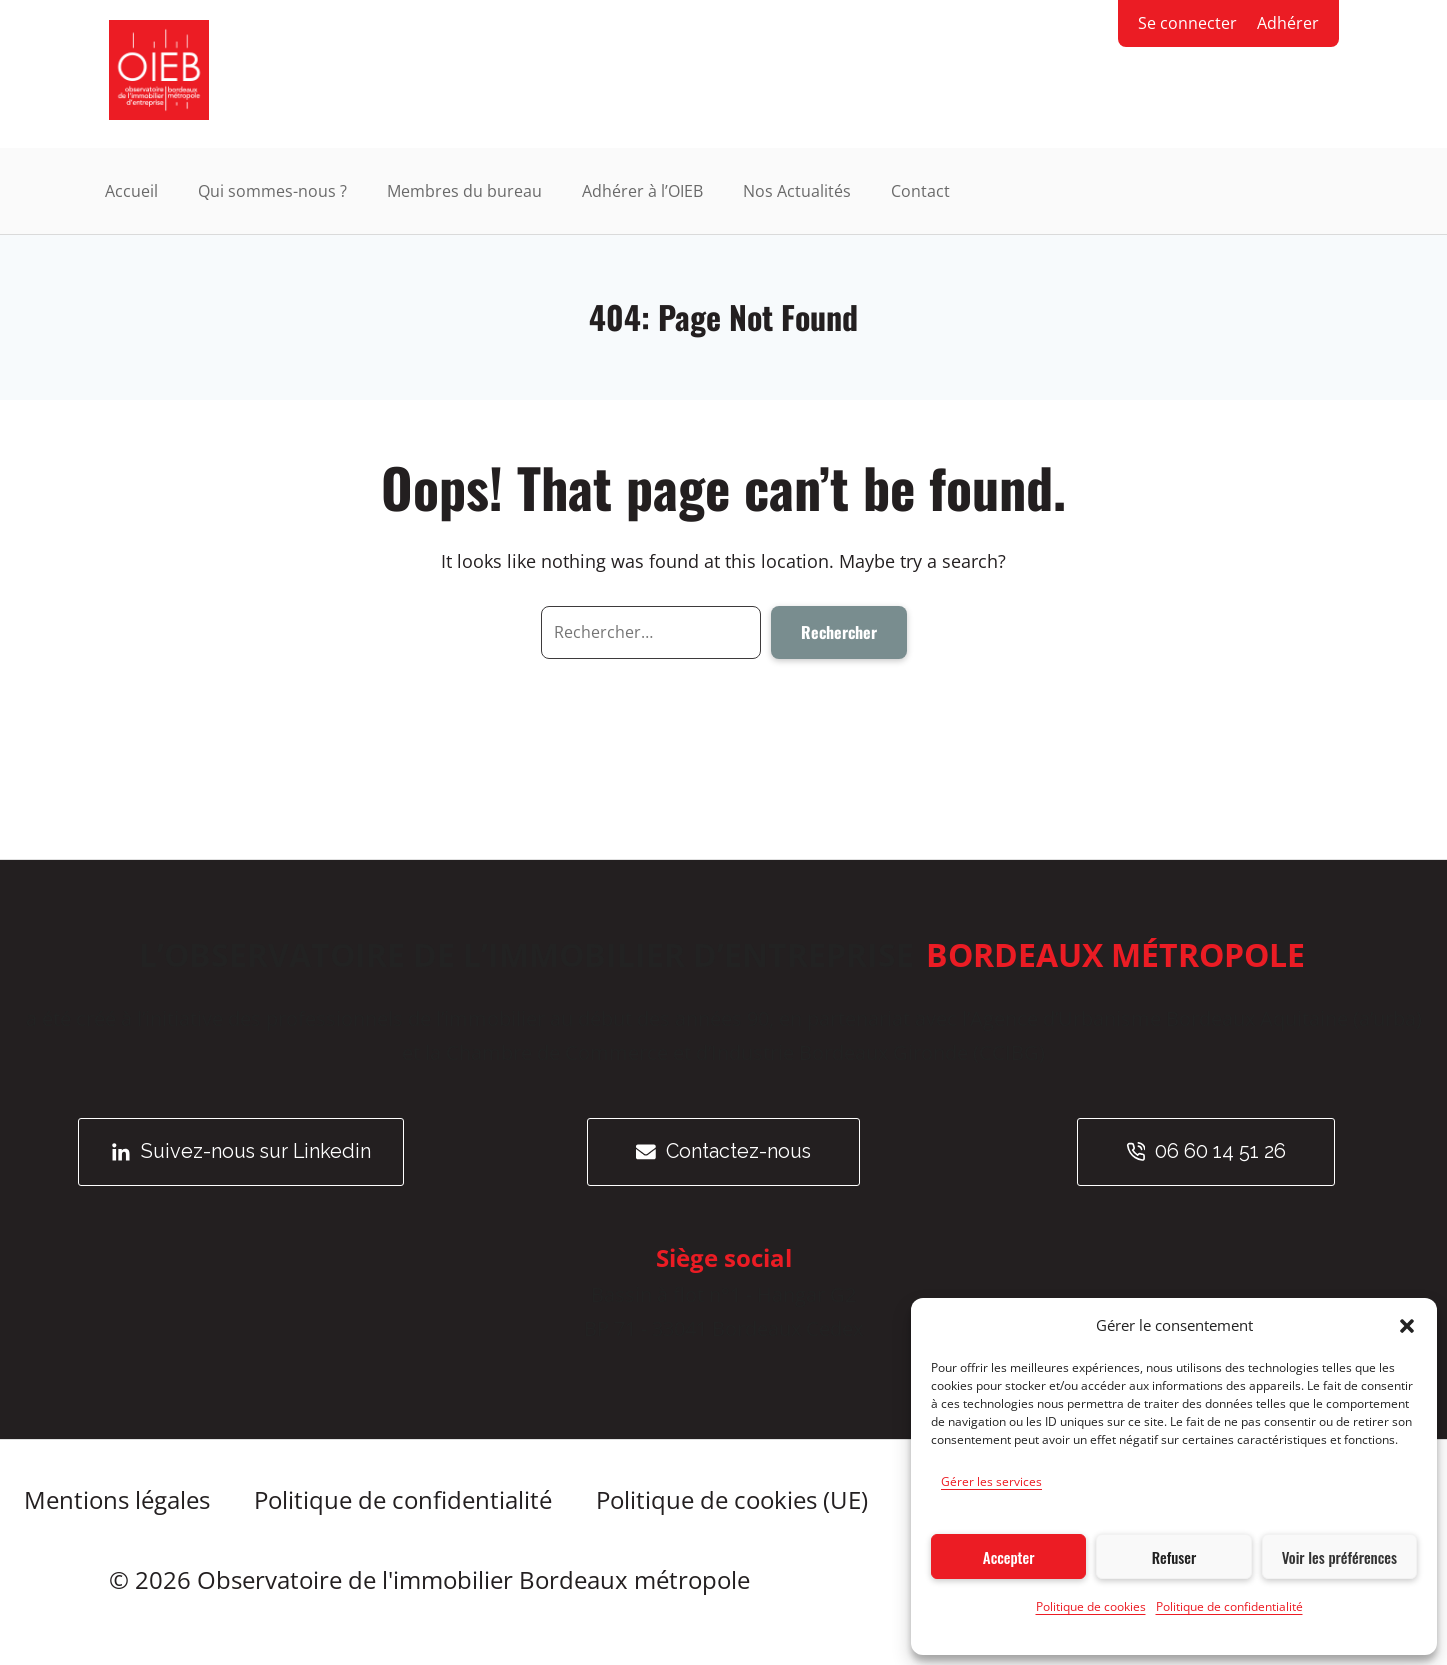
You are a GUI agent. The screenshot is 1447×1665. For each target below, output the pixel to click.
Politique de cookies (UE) (736, 1500)
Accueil (131, 192)
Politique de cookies (1091, 1606)
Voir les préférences (1339, 1557)
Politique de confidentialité (1229, 1606)
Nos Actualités (797, 192)
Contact (920, 192)
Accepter (1009, 1557)
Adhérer (1288, 23)
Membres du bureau (464, 192)
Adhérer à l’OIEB (642, 192)
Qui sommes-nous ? (272, 192)
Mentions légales (117, 1500)
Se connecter (1187, 23)
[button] (1407, 1326)
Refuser (1174, 1557)
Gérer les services (991, 1481)
